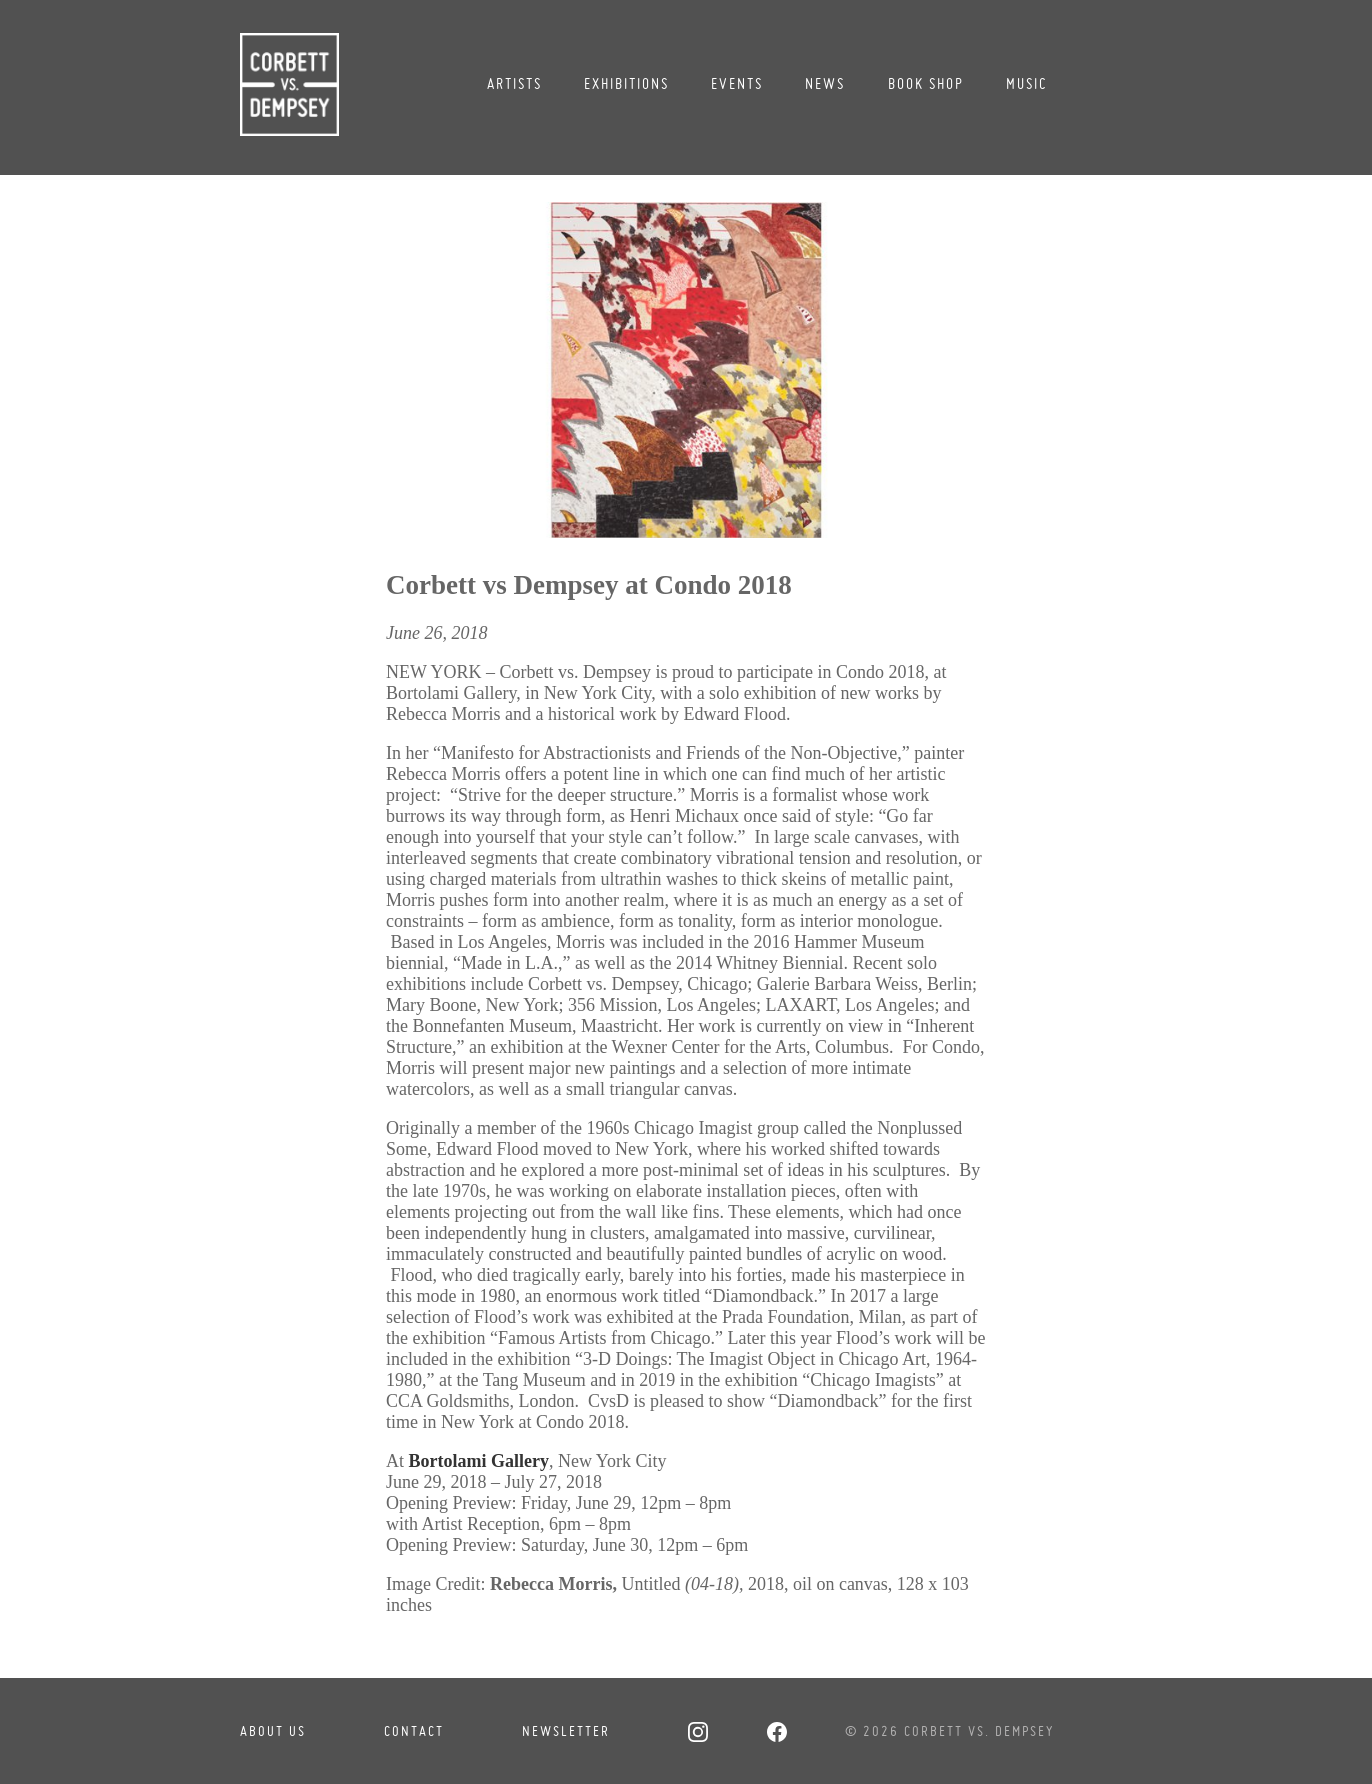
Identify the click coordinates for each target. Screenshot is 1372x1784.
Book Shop (926, 83)
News (825, 83)
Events (737, 83)
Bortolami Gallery (478, 1461)
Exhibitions (626, 83)
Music (1027, 83)
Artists (514, 83)
